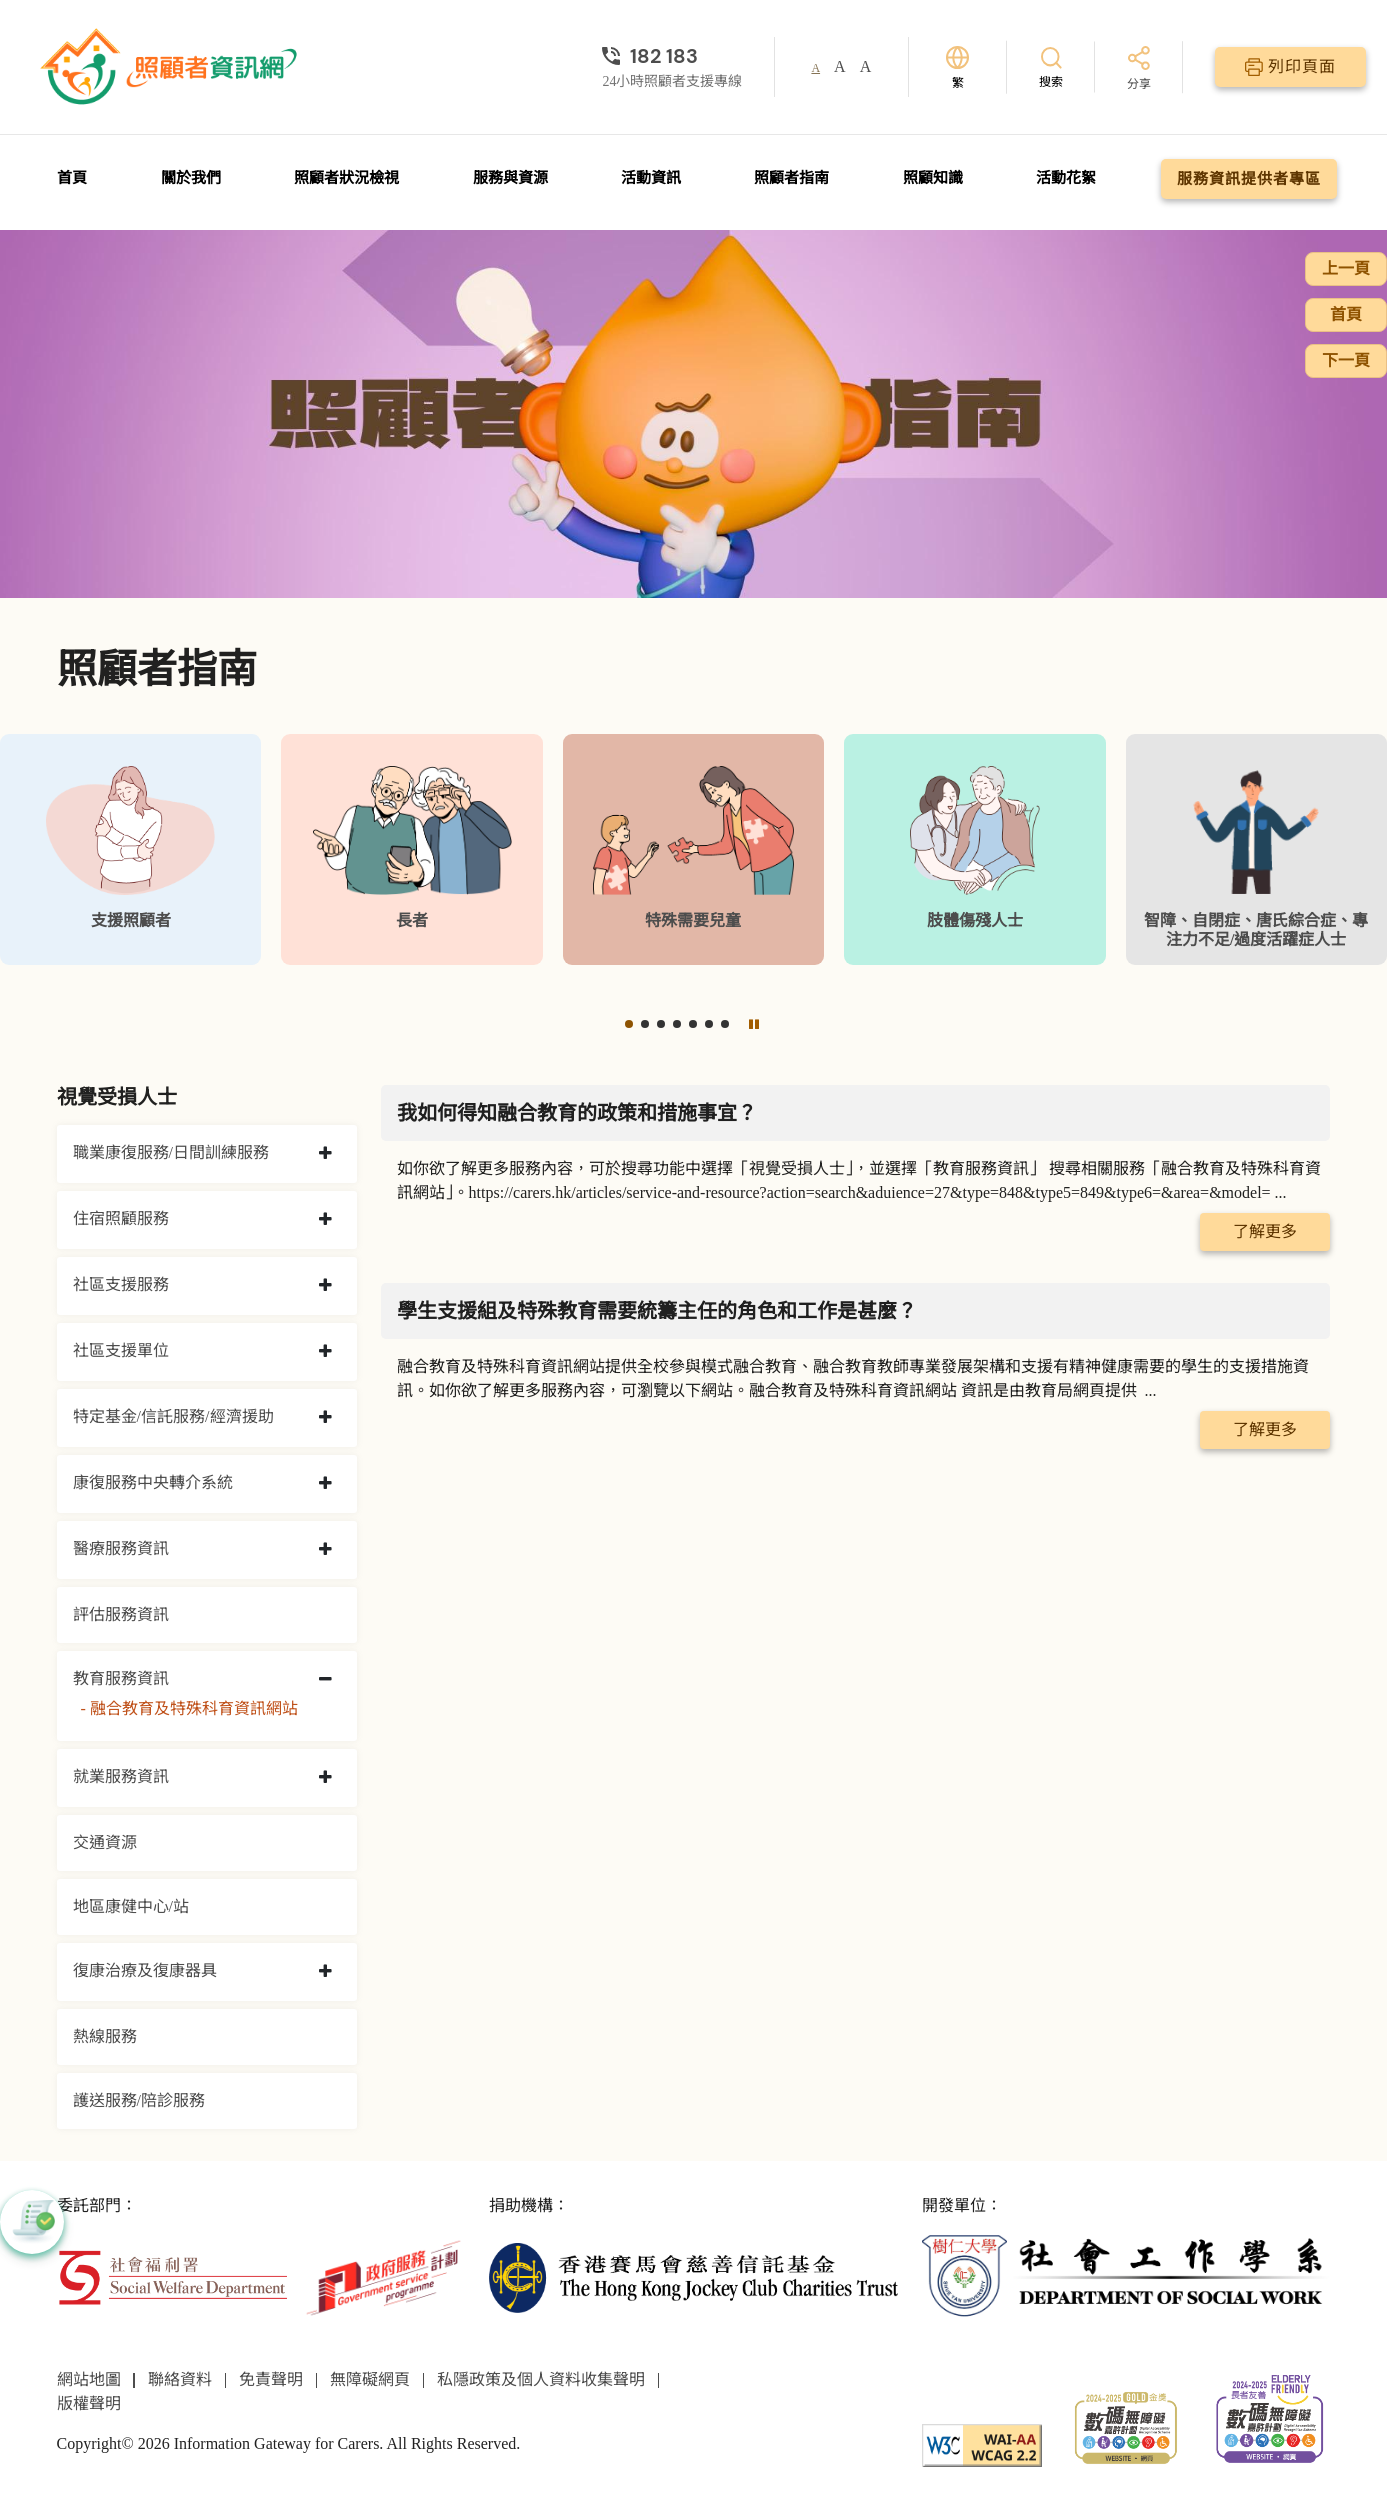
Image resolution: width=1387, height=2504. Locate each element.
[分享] (1139, 69)
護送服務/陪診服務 (139, 2100)
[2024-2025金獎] (1126, 2425)
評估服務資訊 (121, 1614)
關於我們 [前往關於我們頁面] (191, 178)
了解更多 (1265, 1231)
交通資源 (105, 1842)
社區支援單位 (121, 1350)
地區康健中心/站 (131, 1906)
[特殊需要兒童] (693, 849)
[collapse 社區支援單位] (325, 1352)
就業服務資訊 (121, 1776)
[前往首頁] (171, 67)
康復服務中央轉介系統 (153, 1482)
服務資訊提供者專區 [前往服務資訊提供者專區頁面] (1249, 179)
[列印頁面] (1290, 67)
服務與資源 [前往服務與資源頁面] (510, 178)
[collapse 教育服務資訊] (325, 1680)
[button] (629, 1024)
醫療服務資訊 (121, 1548)
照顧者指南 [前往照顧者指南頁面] (791, 178)
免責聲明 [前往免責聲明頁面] (271, 2379)
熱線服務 (105, 2036)
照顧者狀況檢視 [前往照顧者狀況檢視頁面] (346, 178)
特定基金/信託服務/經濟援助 (173, 1416)
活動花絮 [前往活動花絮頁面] (1066, 178)
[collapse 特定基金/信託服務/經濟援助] (325, 1418)
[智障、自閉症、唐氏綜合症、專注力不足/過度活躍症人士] (1256, 849)
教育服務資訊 (121, 1678)
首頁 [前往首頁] (72, 178)
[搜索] (1051, 66)
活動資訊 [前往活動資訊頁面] (651, 178)
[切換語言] (957, 67)
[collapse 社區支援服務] (325, 1286)
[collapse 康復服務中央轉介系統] (325, 1484)
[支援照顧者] (130, 849)
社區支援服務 (121, 1284)
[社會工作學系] (1126, 2275)
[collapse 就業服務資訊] (325, 1778)
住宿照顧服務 (121, 1218)
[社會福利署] (173, 2275)
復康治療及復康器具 (145, 1970)
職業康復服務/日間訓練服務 (171, 1152)
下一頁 (1346, 360)
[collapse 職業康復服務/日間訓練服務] (325, 1154)
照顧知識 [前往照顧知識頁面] (933, 178)
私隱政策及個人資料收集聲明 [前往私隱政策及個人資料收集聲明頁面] (541, 2379)
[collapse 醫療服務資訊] (325, 1550)
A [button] (815, 68)
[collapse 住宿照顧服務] (325, 1220)
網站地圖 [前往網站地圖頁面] (89, 2379)
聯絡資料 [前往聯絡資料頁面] (180, 2379)
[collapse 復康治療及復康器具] (325, 1972)
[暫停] (753, 1024)
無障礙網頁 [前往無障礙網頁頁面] (370, 2379)
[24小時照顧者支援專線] (672, 56)
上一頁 (1346, 268)
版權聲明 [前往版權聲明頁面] (89, 2403)
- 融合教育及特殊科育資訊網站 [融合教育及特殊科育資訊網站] (189, 1708)
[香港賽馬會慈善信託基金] (693, 2275)
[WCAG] (982, 2443)
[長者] (411, 849)
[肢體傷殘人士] (974, 849)
